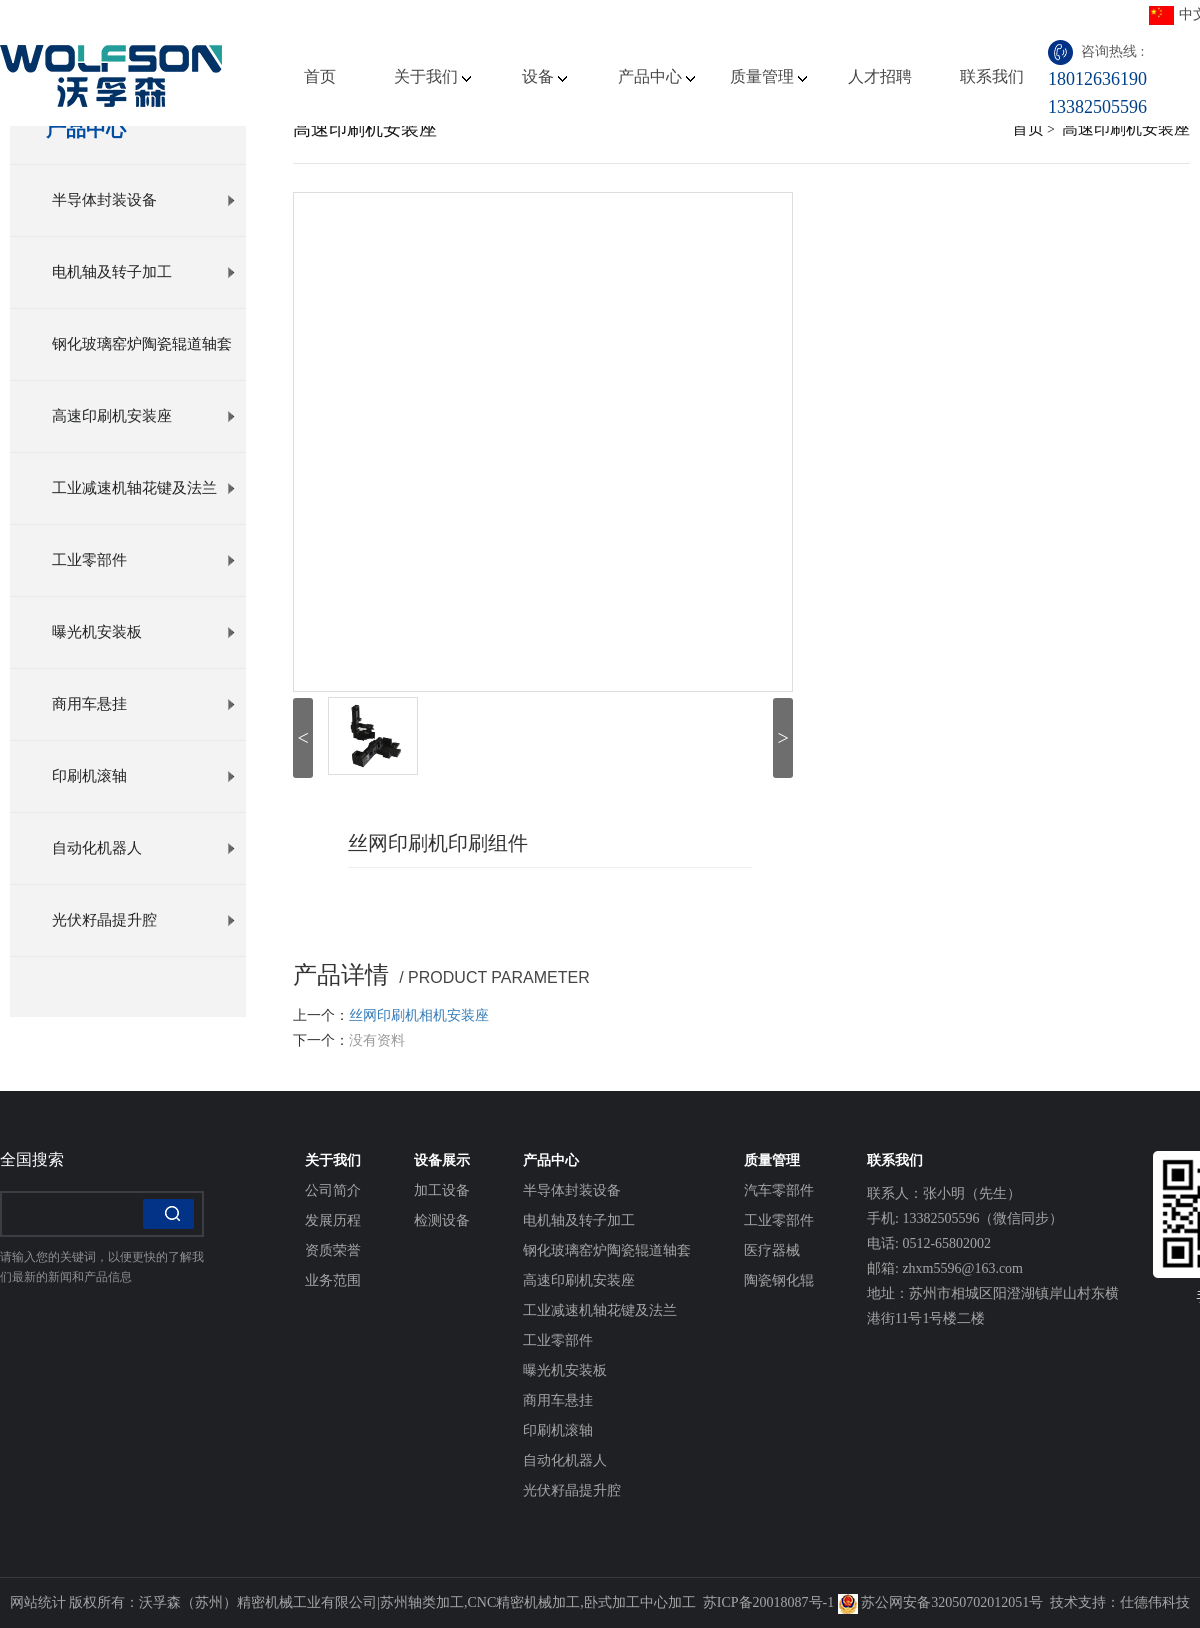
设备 (544, 76)
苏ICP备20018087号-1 (768, 1602)
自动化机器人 (144, 848)
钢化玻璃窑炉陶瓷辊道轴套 (144, 358)
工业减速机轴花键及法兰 (144, 488)
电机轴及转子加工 (144, 272)
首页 (320, 76)
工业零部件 (144, 560)
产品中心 (656, 76)
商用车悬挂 (144, 704)
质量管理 (768, 76)
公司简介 (333, 1190)
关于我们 (432, 76)
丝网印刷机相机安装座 (419, 1015)
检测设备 (442, 1220)
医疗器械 (772, 1250)
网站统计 (38, 1602)
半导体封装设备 (144, 200)
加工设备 (442, 1190)
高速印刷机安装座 (144, 416)
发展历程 (333, 1220)
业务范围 (333, 1280)
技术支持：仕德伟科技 (1120, 1602)
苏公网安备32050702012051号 (941, 1602)
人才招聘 (880, 76)
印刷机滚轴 (144, 776)
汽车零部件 (779, 1190)
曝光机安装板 (144, 632)
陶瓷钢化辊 (779, 1280)
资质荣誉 (333, 1250)
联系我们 (992, 76)
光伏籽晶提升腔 (144, 920)
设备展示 (442, 1160)
